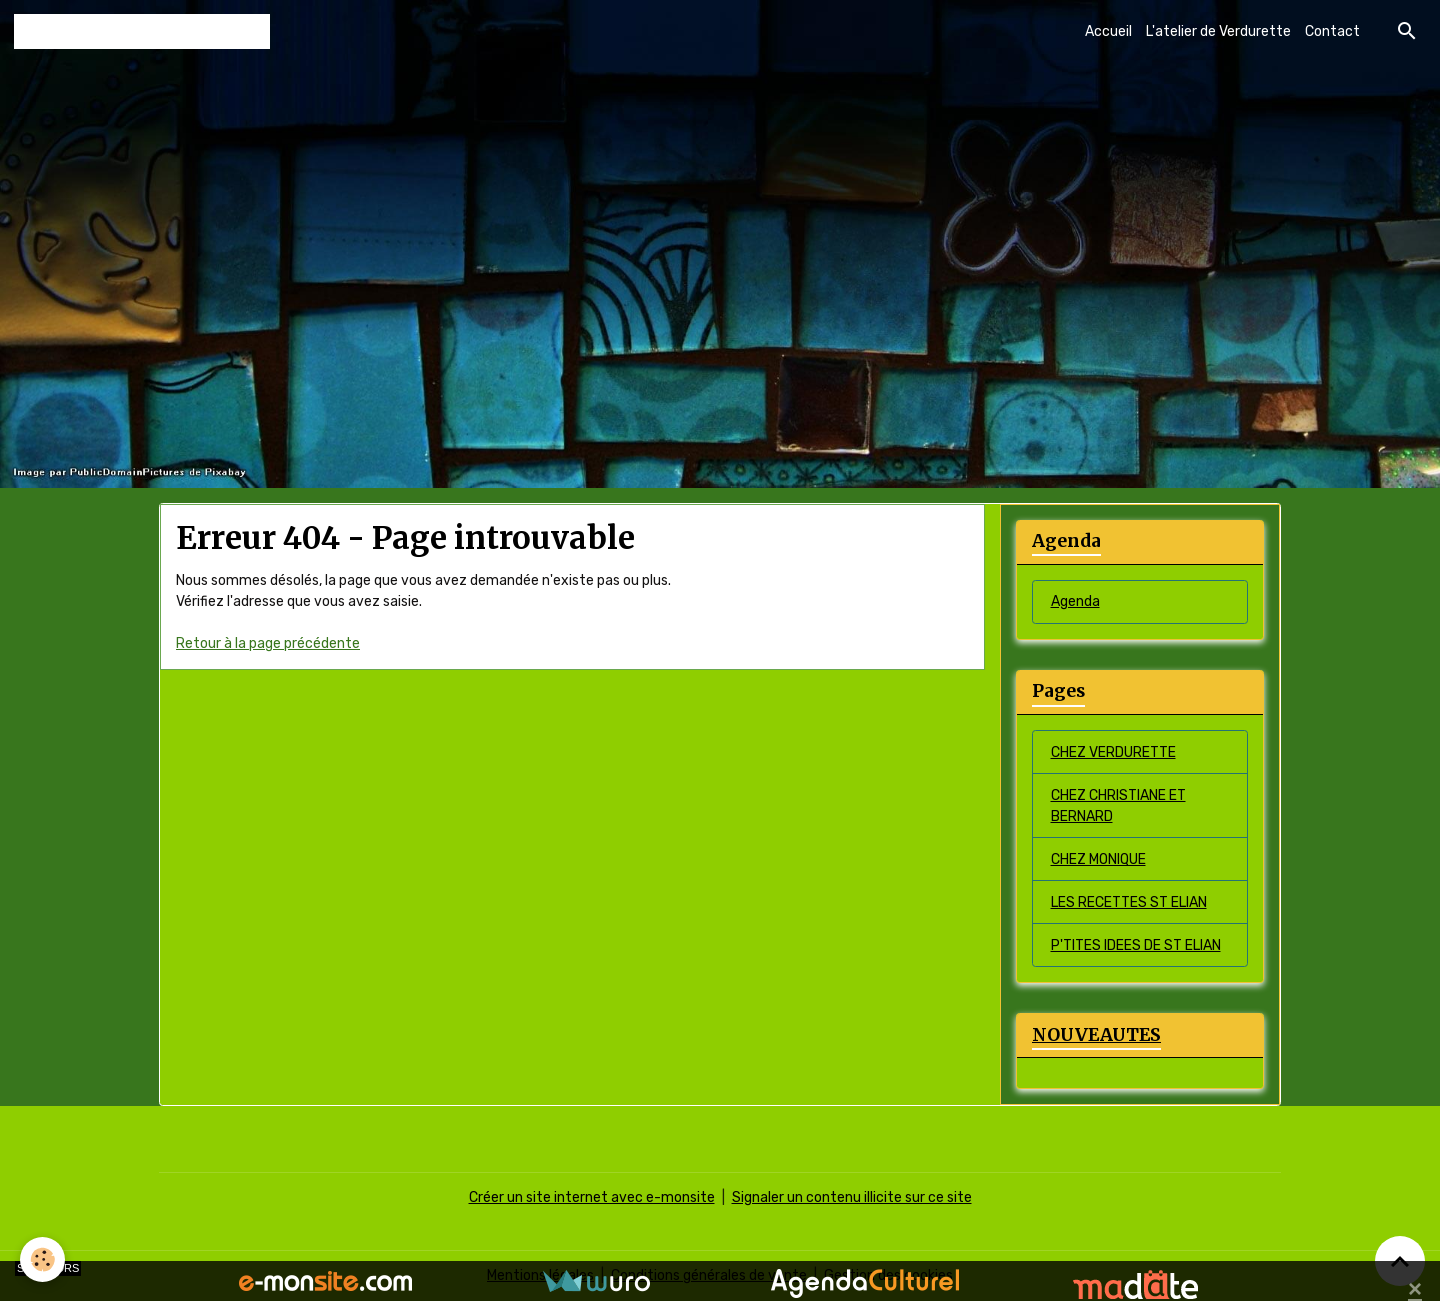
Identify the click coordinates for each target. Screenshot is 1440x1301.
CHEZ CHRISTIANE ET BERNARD (1118, 806)
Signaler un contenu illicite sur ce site (852, 1197)
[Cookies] (42, 1259)
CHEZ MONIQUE (1098, 859)
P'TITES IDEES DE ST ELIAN (1136, 945)
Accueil (1108, 31)
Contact (1332, 31)
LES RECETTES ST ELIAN (1129, 902)
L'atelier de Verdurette (1218, 31)
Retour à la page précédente (268, 643)
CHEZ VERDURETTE (1113, 752)
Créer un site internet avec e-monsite (592, 1197)
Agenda (1075, 601)
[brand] (142, 31)
